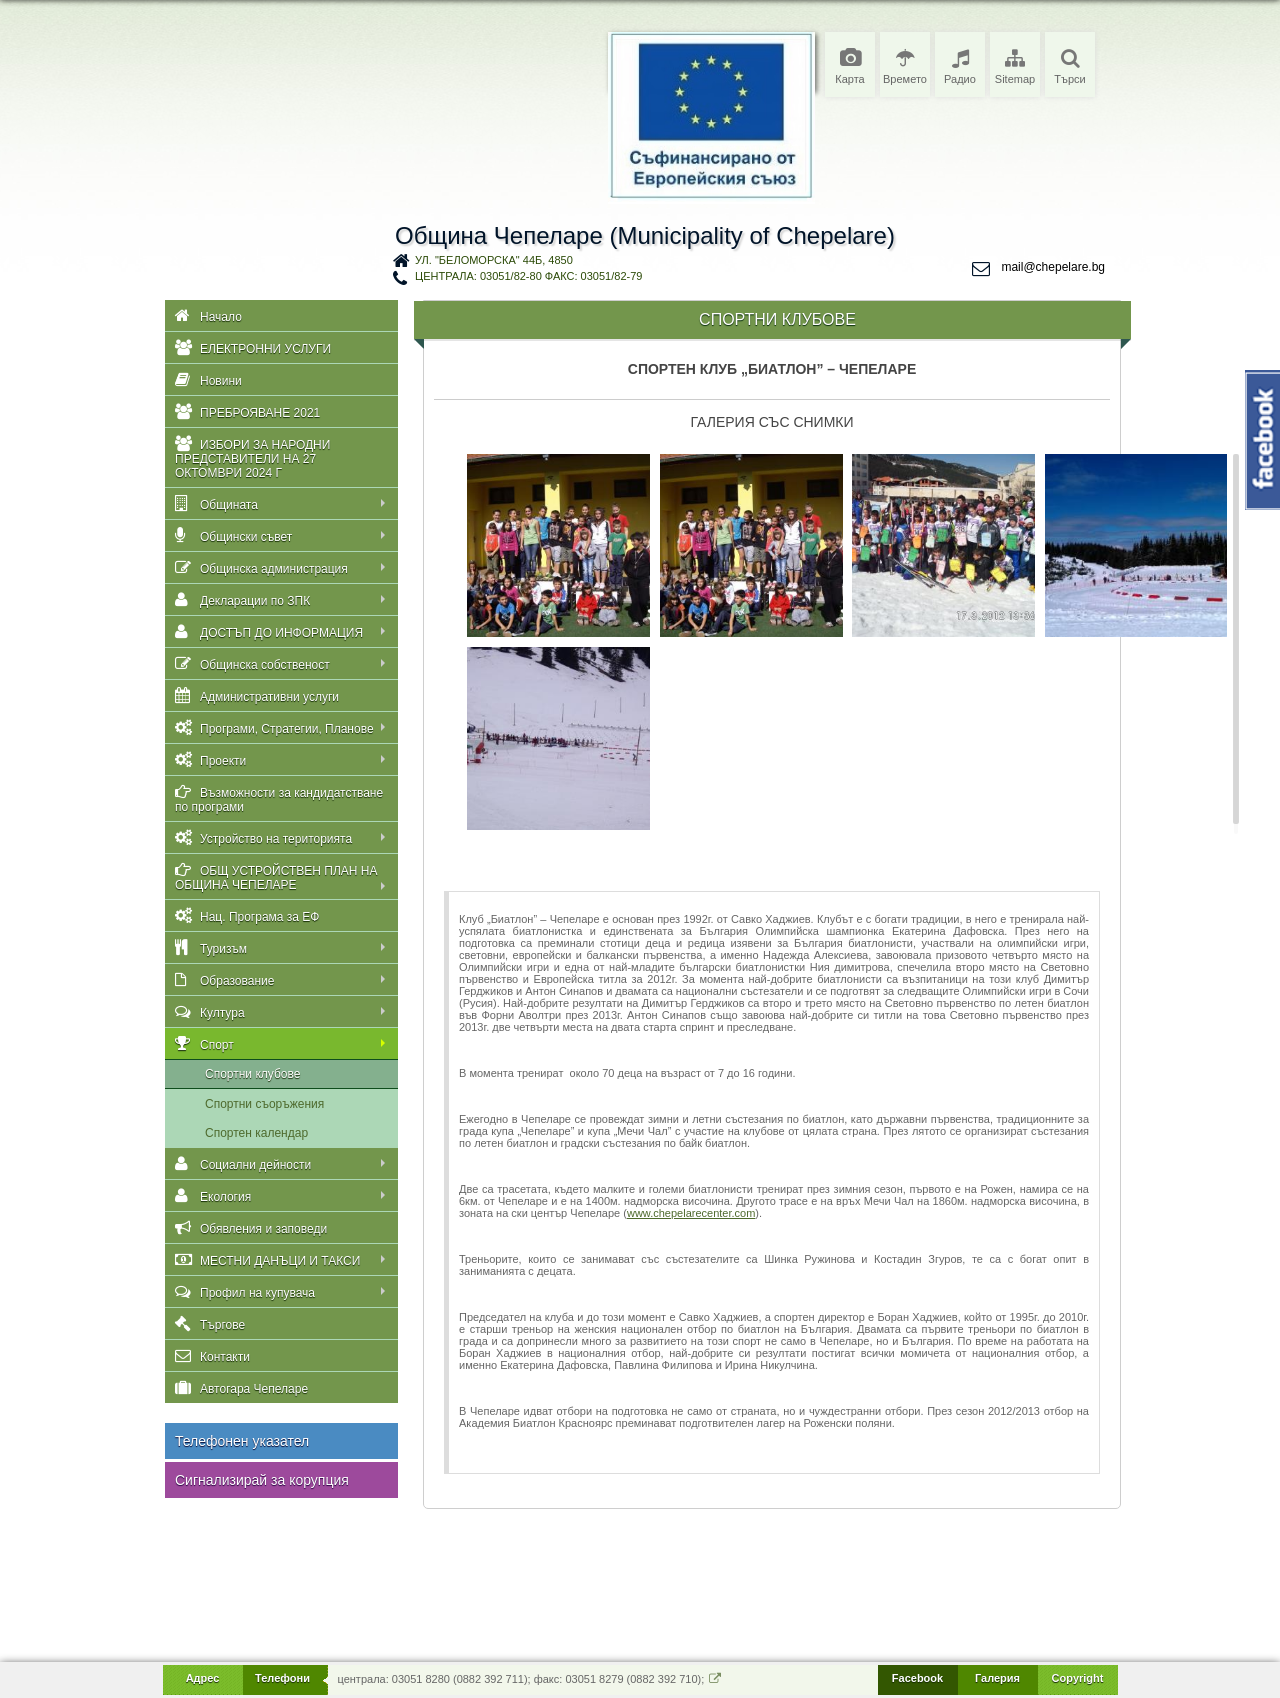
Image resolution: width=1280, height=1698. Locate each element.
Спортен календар (256, 1133)
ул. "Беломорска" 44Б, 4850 (494, 260)
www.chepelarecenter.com (691, 1213)
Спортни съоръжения (264, 1104)
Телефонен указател (242, 1441)
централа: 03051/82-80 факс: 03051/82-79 (528, 276)
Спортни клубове (252, 1074)
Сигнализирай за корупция (262, 1480)
